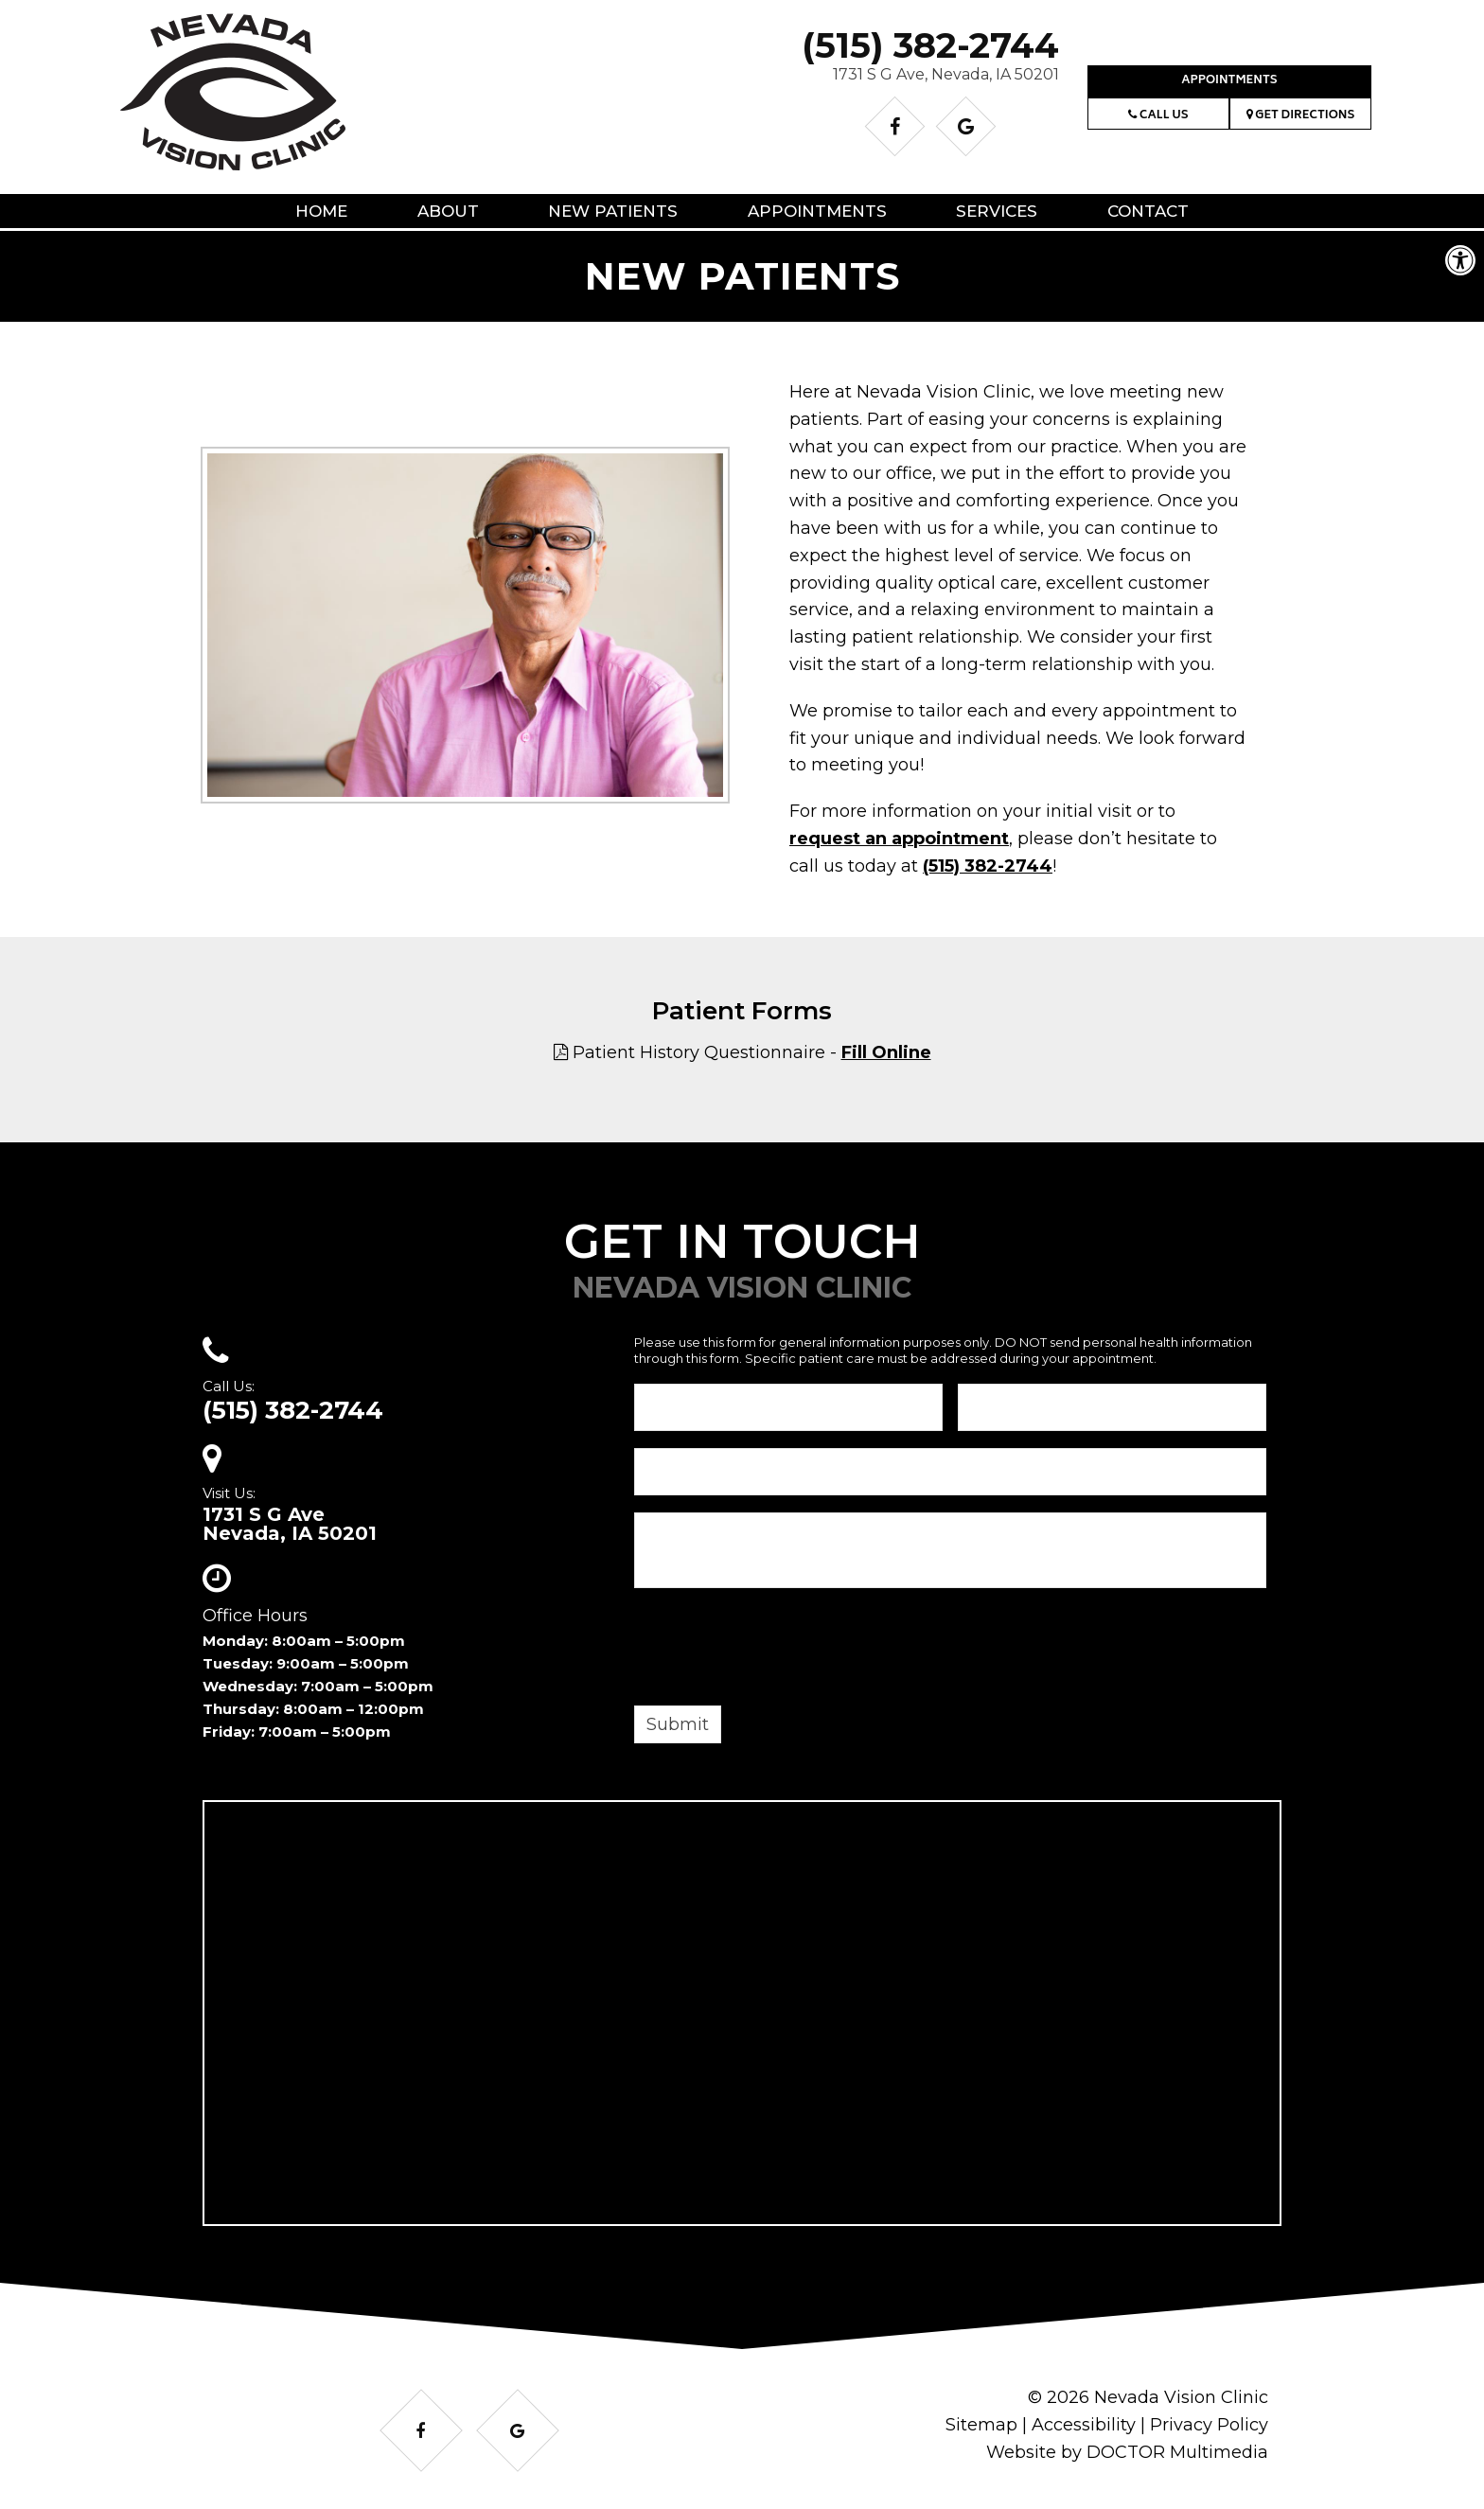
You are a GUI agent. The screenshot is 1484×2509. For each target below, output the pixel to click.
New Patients (613, 211)
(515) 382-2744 (930, 44)
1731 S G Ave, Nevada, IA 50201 (946, 74)
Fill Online (886, 1052)
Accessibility (1084, 2424)
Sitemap (981, 2424)
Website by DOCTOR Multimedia (1127, 2452)
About (448, 211)
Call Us (1158, 116)
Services (996, 211)
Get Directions (1300, 116)
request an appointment (899, 838)
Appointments (1229, 81)
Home (321, 211)
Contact (1148, 211)
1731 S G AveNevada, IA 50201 (290, 1524)
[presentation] (778, 1650)
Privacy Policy (1209, 2424)
